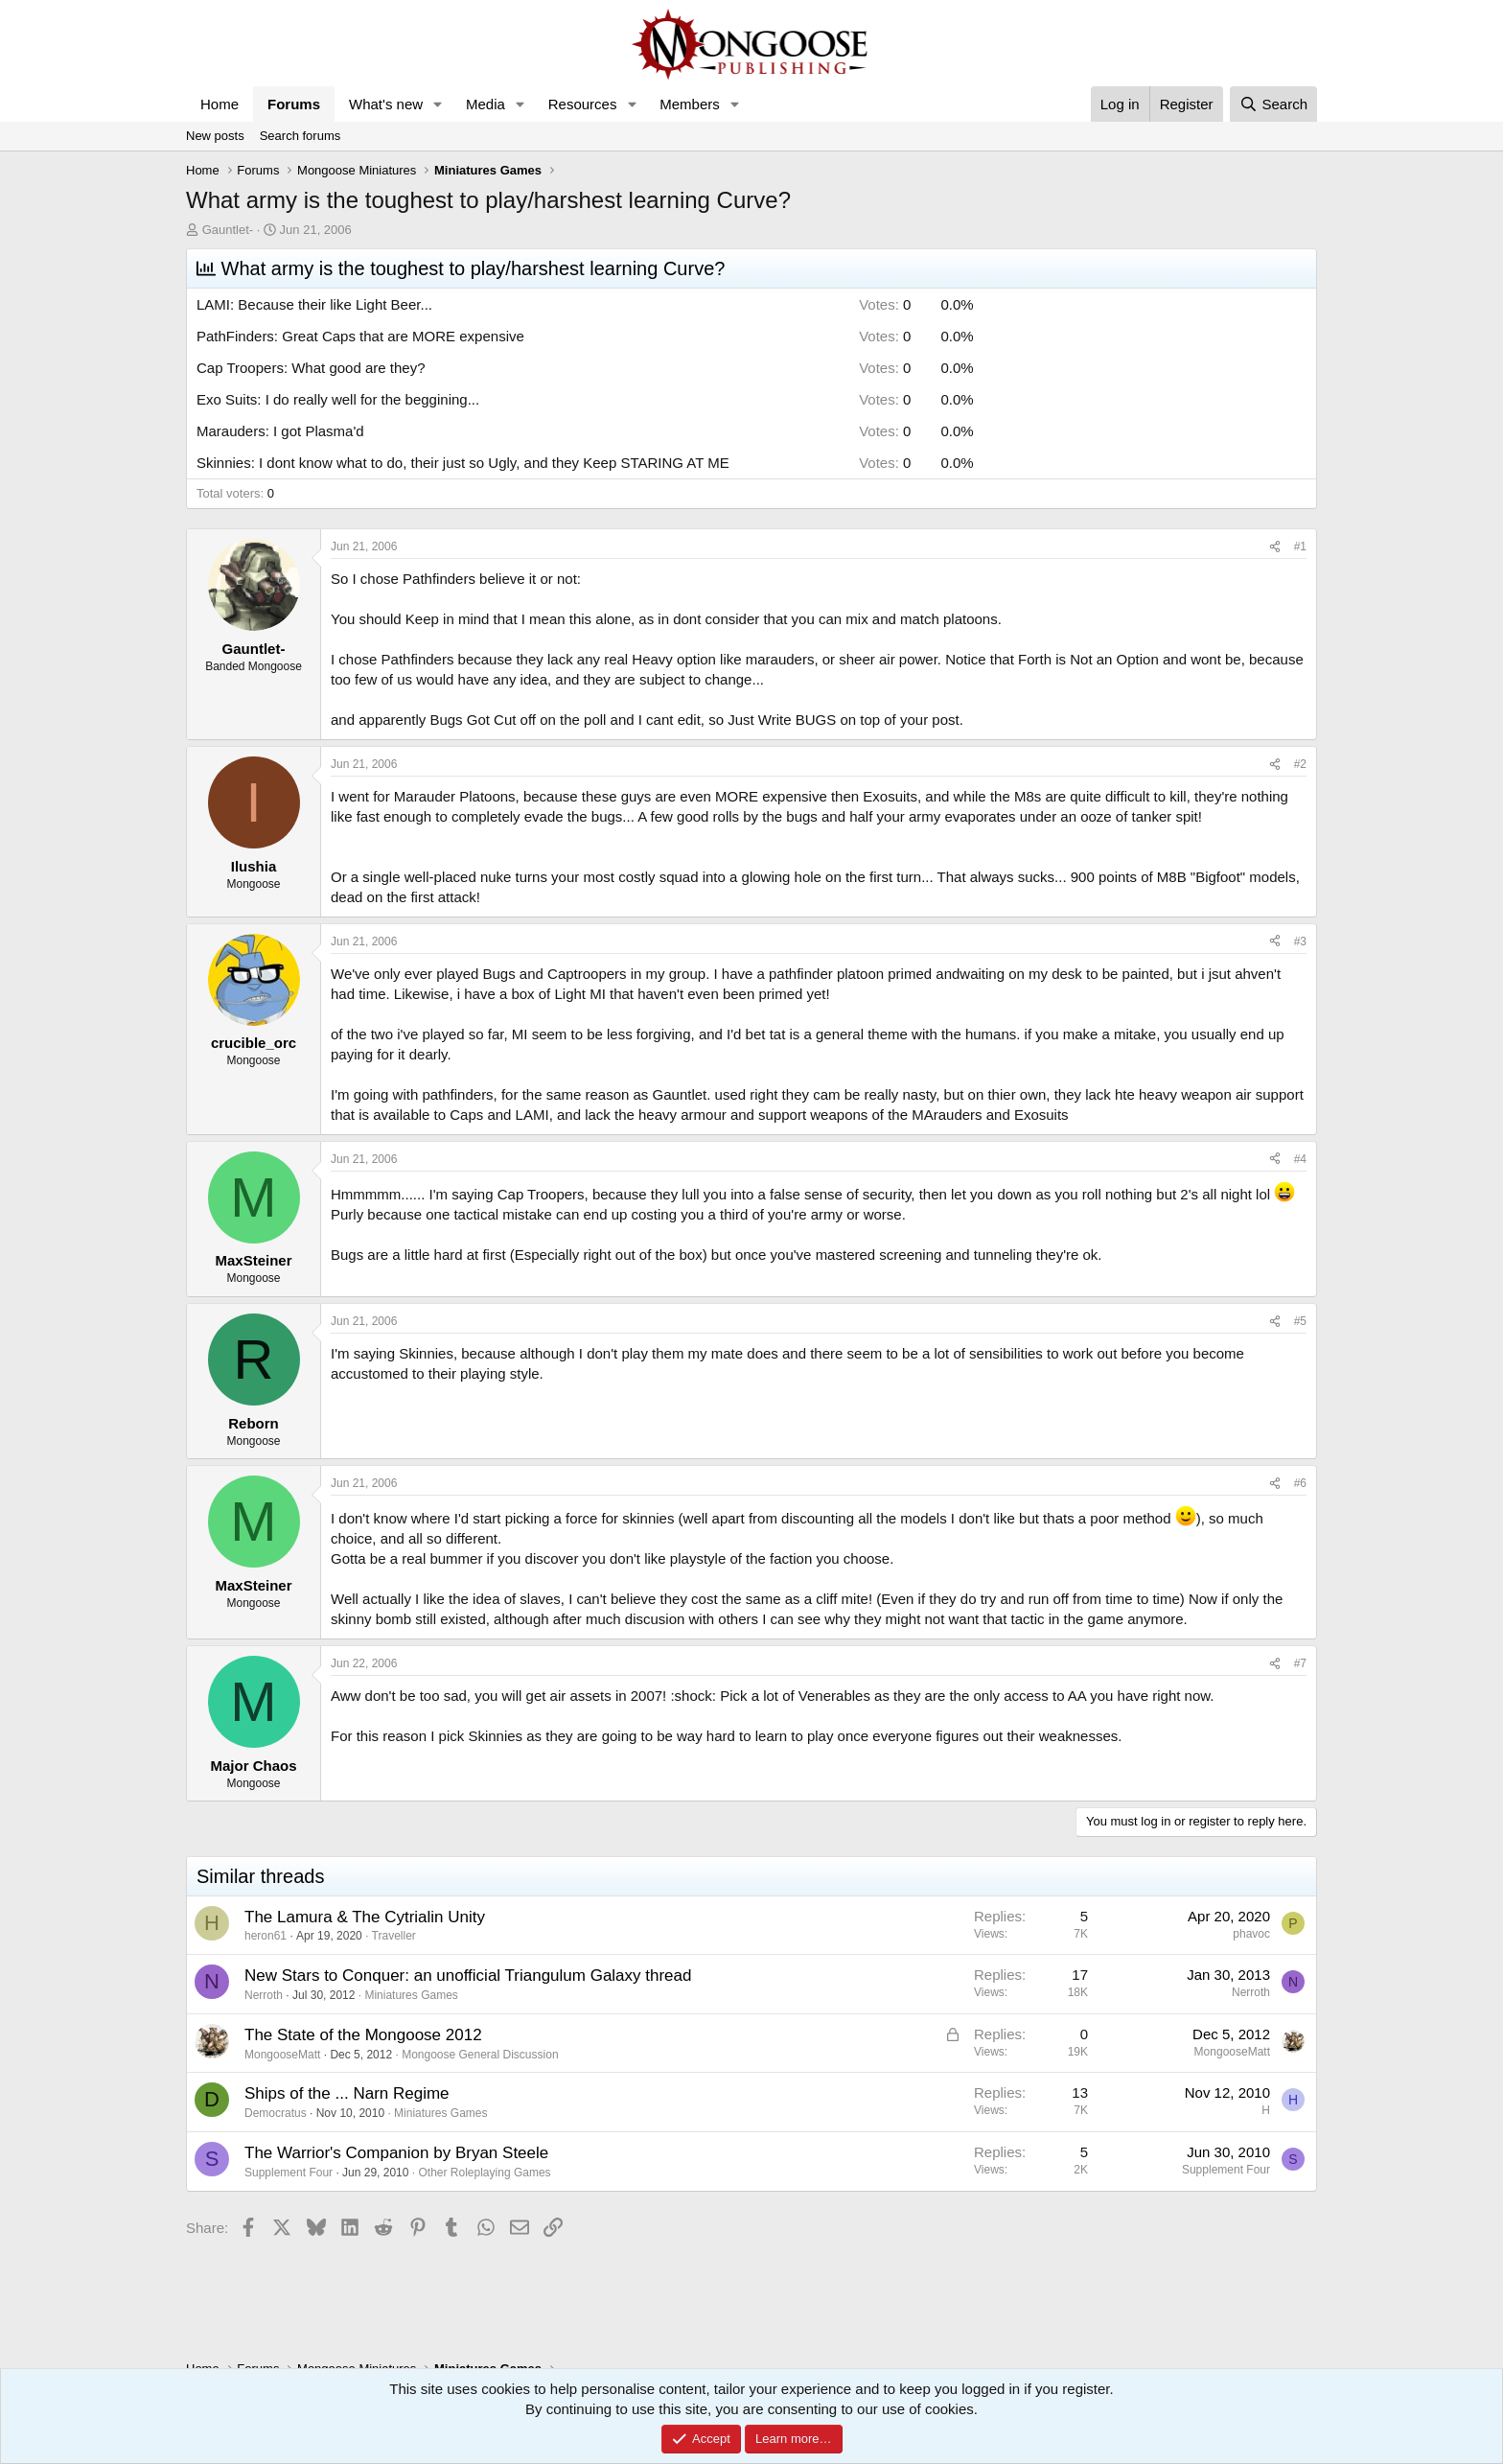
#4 (1300, 1159)
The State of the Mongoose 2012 (363, 2035)
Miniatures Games (410, 1995)
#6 (1300, 1483)
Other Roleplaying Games (485, 2172)
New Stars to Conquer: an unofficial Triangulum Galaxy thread (468, 1975)
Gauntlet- (227, 229)
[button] (438, 104)
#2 (1300, 764)
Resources (582, 104)
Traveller (394, 1935)
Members (689, 104)
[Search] (1273, 104)
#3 (1300, 941)
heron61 (265, 1935)
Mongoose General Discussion (480, 2054)
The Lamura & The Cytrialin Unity (364, 1917)
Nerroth (263, 1995)
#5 (1300, 1321)
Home (219, 104)
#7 (1300, 1663)
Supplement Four (288, 2172)
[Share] (1274, 547)
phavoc (1251, 1934)
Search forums (300, 135)
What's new (386, 104)
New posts (215, 135)
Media (485, 104)
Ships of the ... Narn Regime (347, 2093)
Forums (293, 104)
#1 (1300, 546)
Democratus (275, 2113)
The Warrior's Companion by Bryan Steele (396, 2153)
